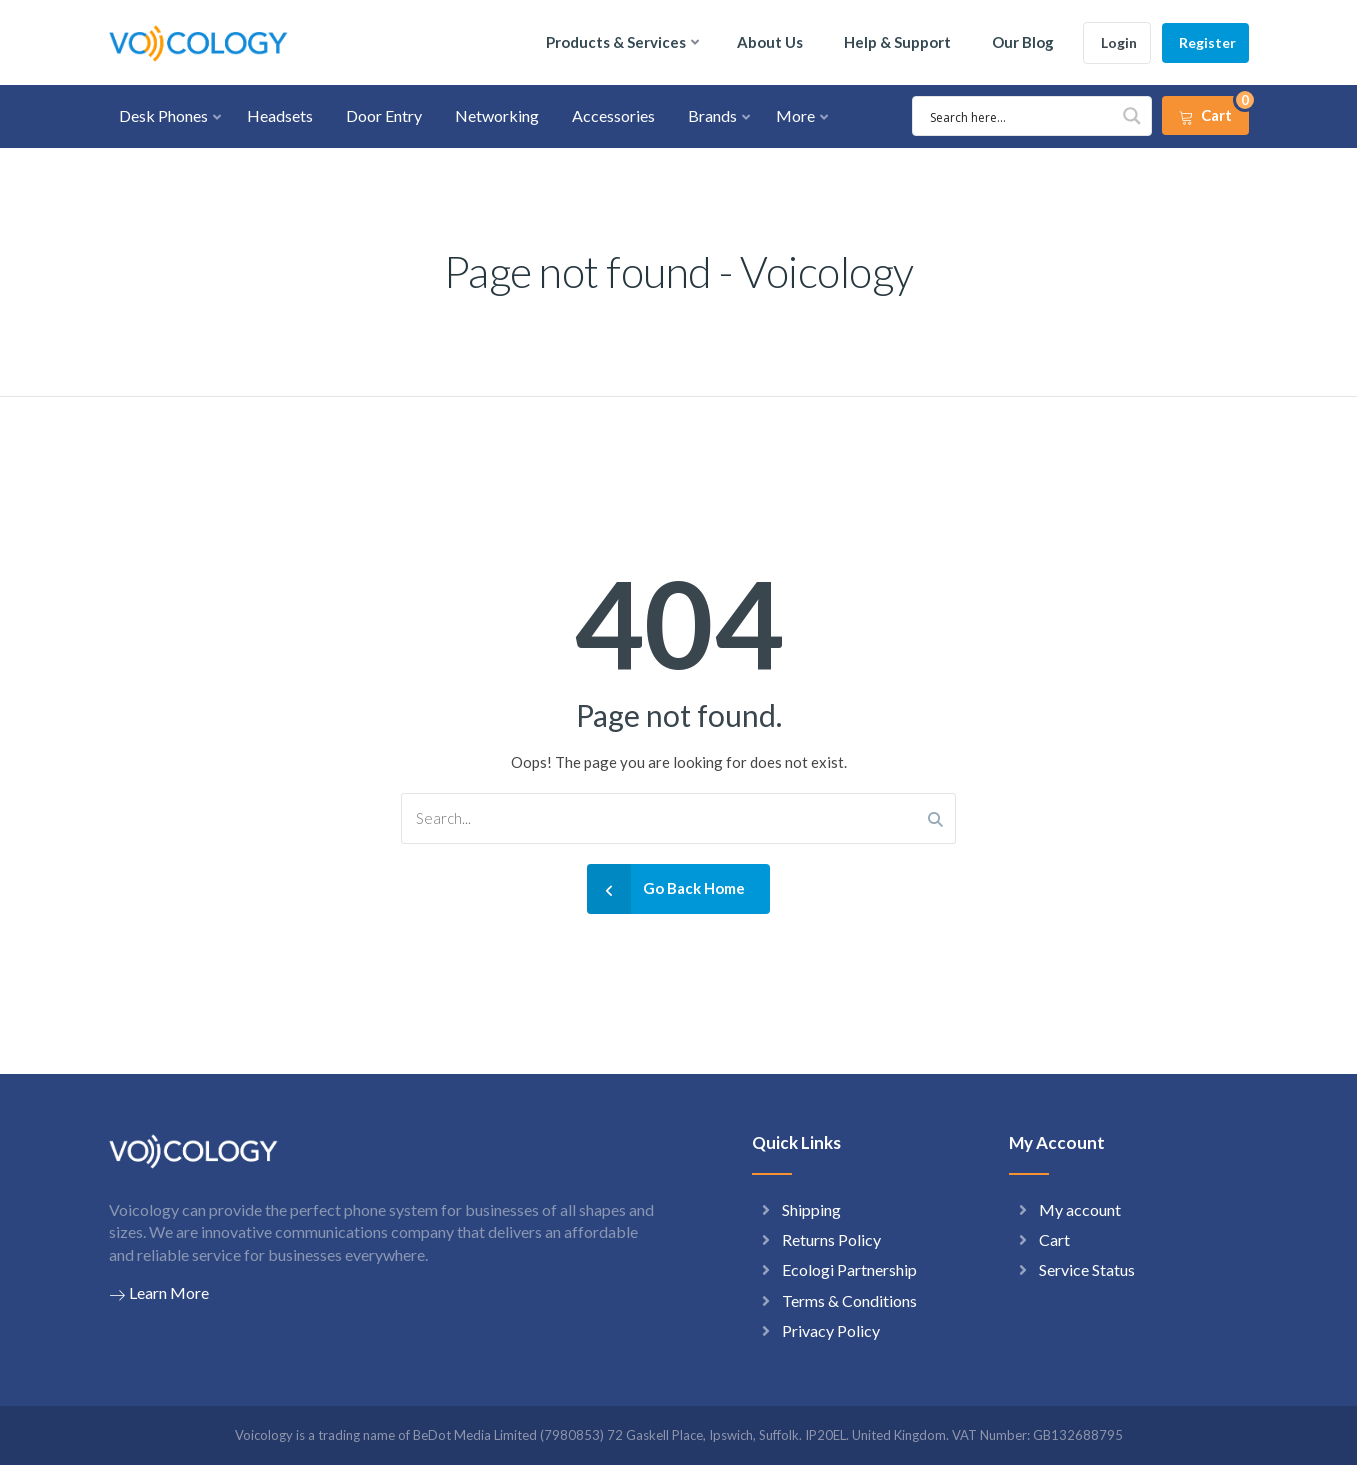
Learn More (159, 1293)
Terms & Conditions (849, 1300)
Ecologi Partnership (849, 1269)
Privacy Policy (831, 1330)
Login (1119, 42)
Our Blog (1023, 42)
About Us (770, 42)
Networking (497, 115)
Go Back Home (666, 888)
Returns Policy (831, 1239)
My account (1080, 1209)
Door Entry (384, 115)
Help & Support (897, 42)
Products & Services (616, 42)
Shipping (811, 1209)
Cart (1054, 1239)
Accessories (613, 115)
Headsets (280, 115)
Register (1207, 42)
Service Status (1087, 1269)
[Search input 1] (1020, 116)
